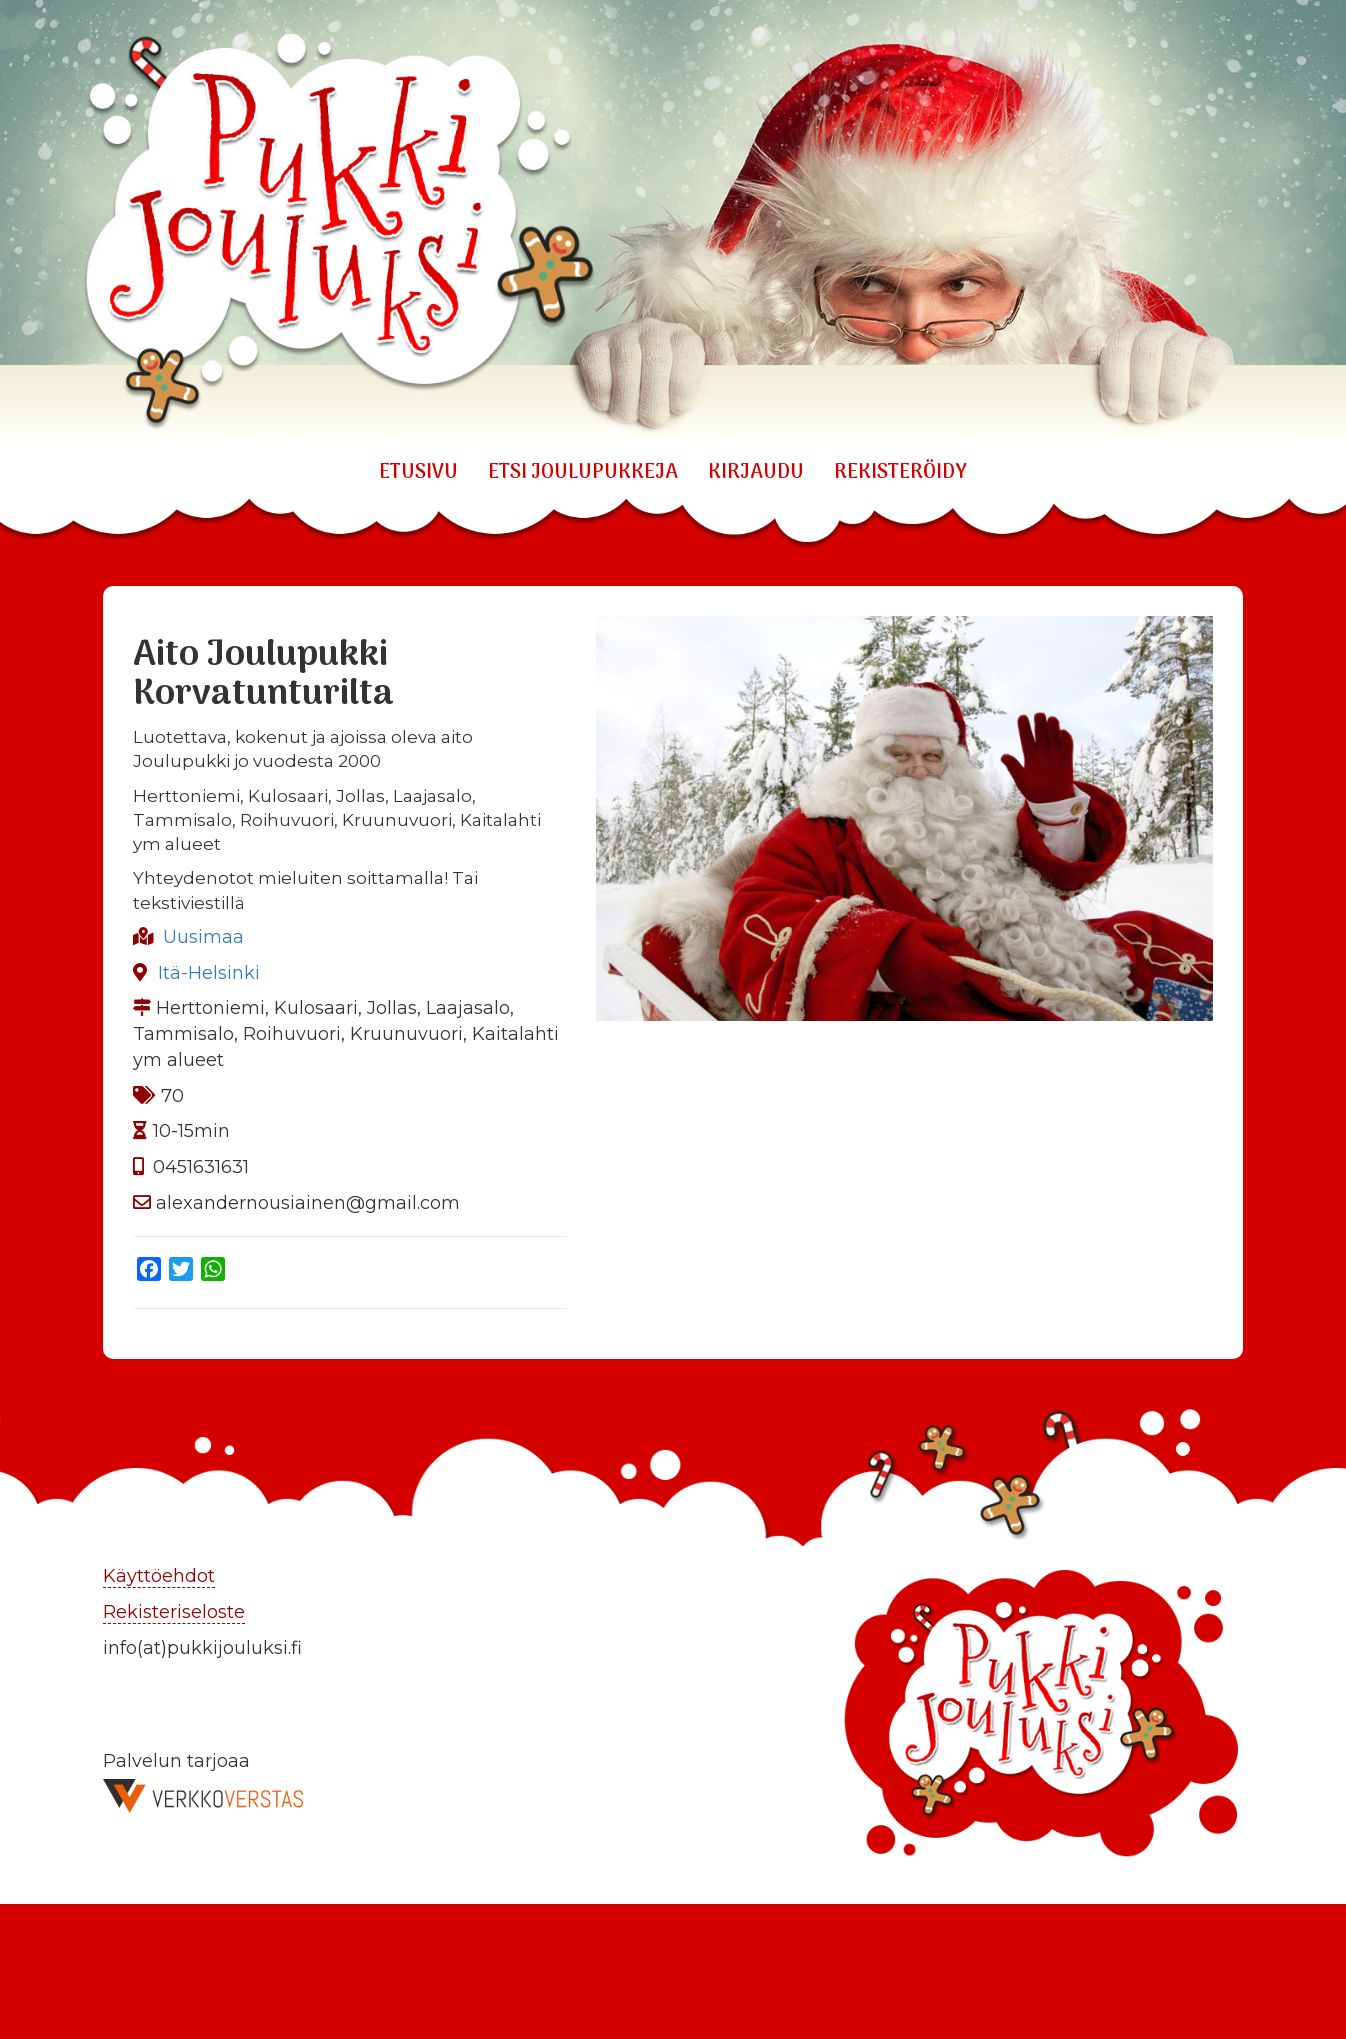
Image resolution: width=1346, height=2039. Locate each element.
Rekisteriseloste (174, 1612)
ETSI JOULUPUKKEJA (583, 473)
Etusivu (418, 473)
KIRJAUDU (756, 473)
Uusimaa (203, 937)
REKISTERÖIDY (900, 473)
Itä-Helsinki (209, 973)
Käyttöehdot (159, 1576)
